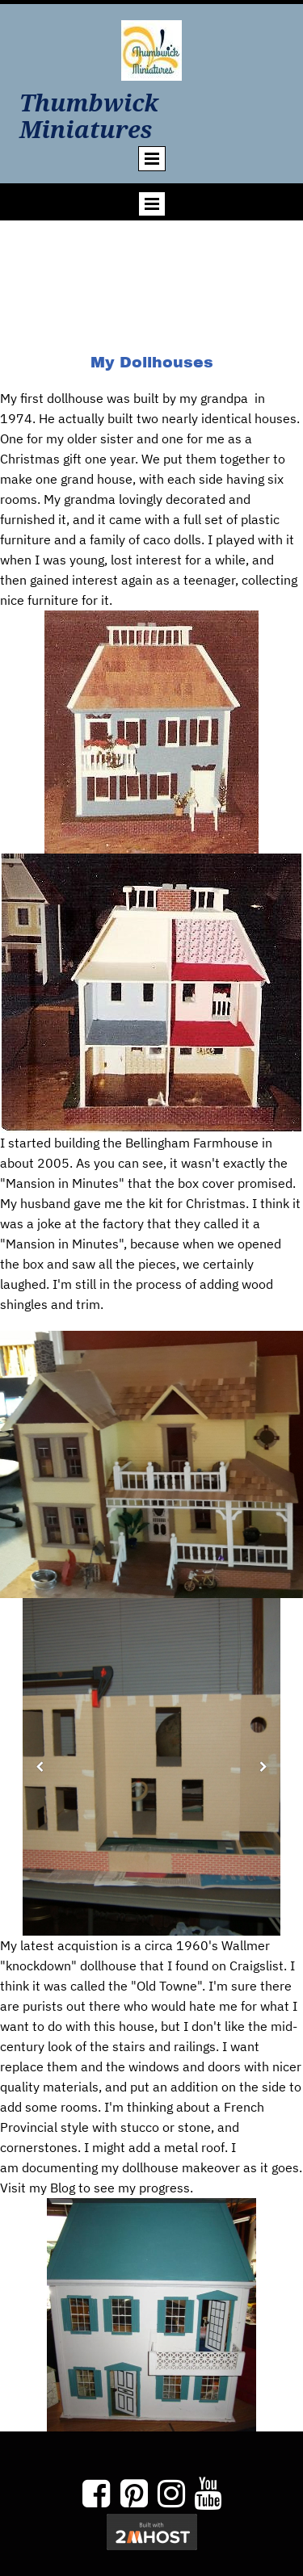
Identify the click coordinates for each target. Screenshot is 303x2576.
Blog (61, 2188)
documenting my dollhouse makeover (131, 2167)
